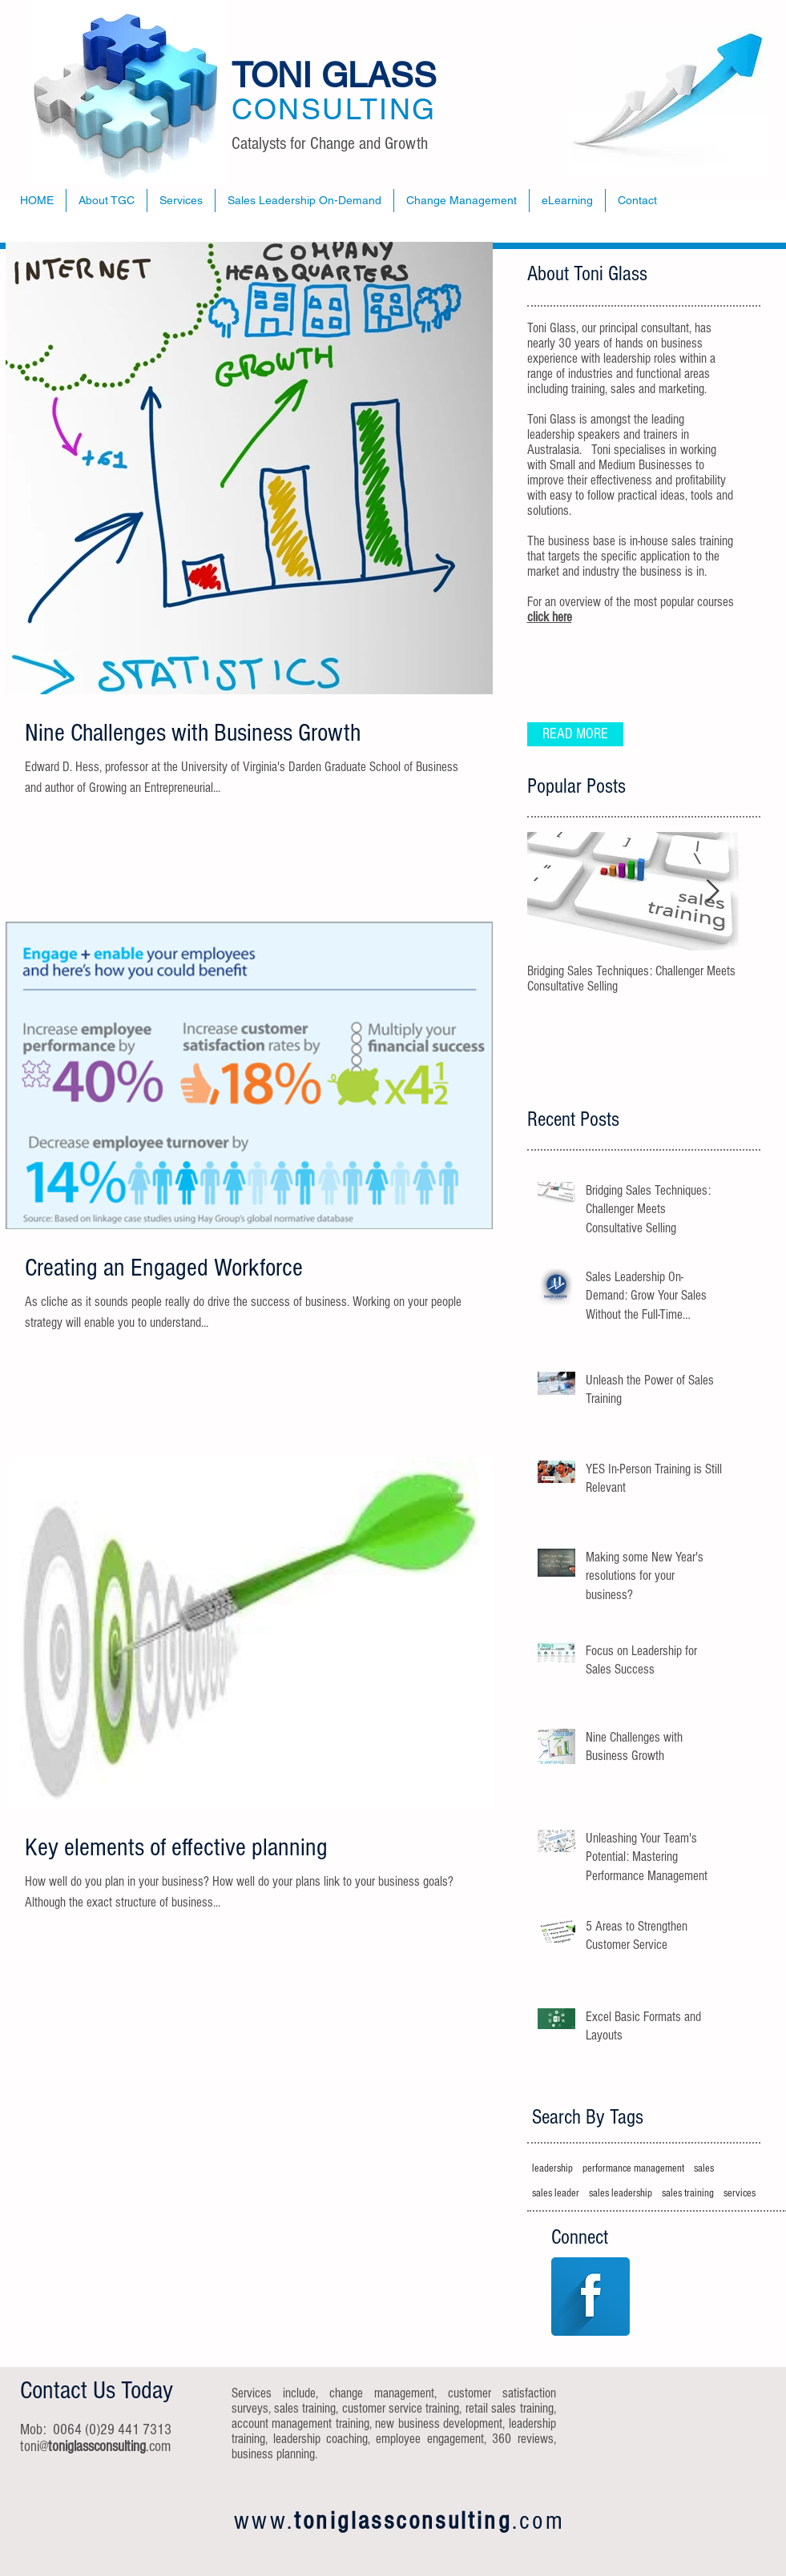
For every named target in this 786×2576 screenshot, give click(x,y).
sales (704, 2168)
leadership (552, 2168)
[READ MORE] (575, 734)
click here (549, 617)
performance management (633, 2168)
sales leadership (620, 2193)
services (740, 2193)
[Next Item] (713, 891)
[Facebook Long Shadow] (590, 2296)
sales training (688, 2193)
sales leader (555, 2193)
